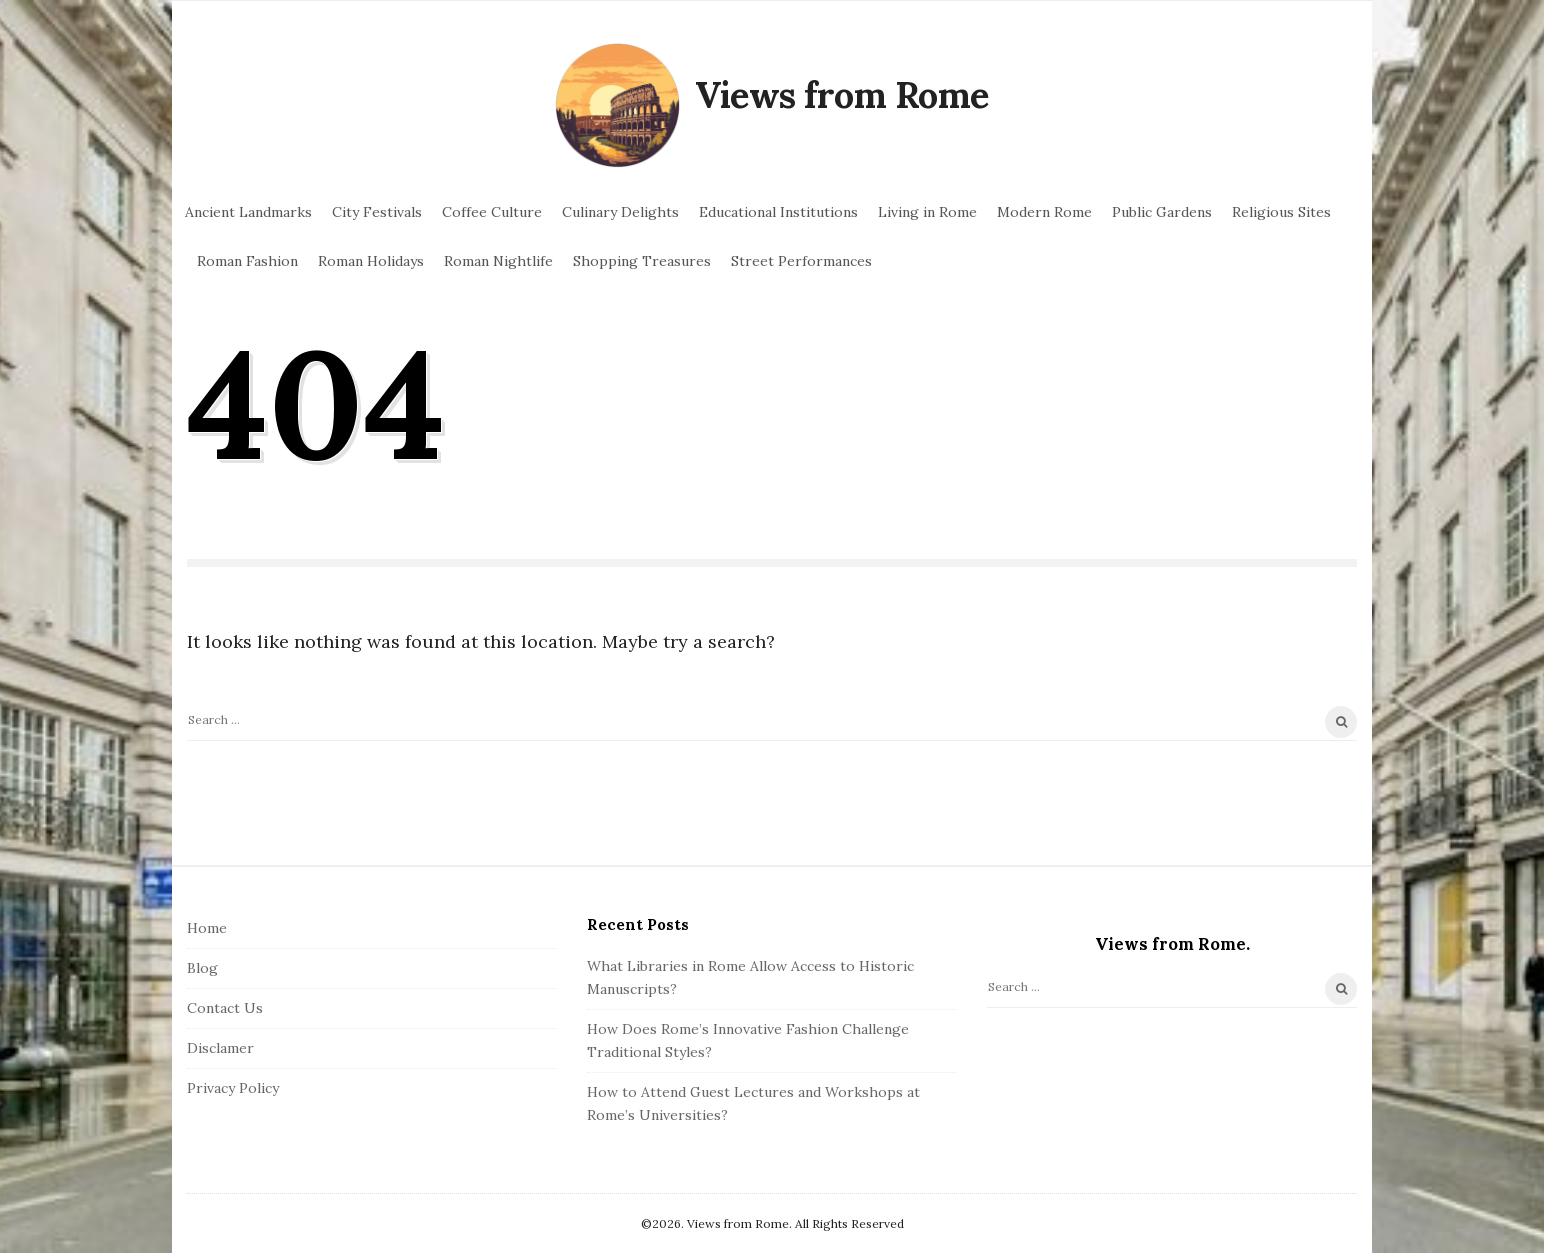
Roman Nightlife (498, 261)
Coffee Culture (492, 212)
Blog (202, 968)
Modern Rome (1044, 212)
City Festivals (377, 212)
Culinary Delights (620, 212)
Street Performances (801, 261)
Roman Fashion (247, 261)
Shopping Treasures (642, 261)
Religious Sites (1281, 212)
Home (207, 928)
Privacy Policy (233, 1088)
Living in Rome (927, 212)
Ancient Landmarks (248, 212)
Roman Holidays (371, 261)
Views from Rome (842, 95)
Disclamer (220, 1048)
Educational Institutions (778, 212)
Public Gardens (1162, 212)
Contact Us (225, 1008)
